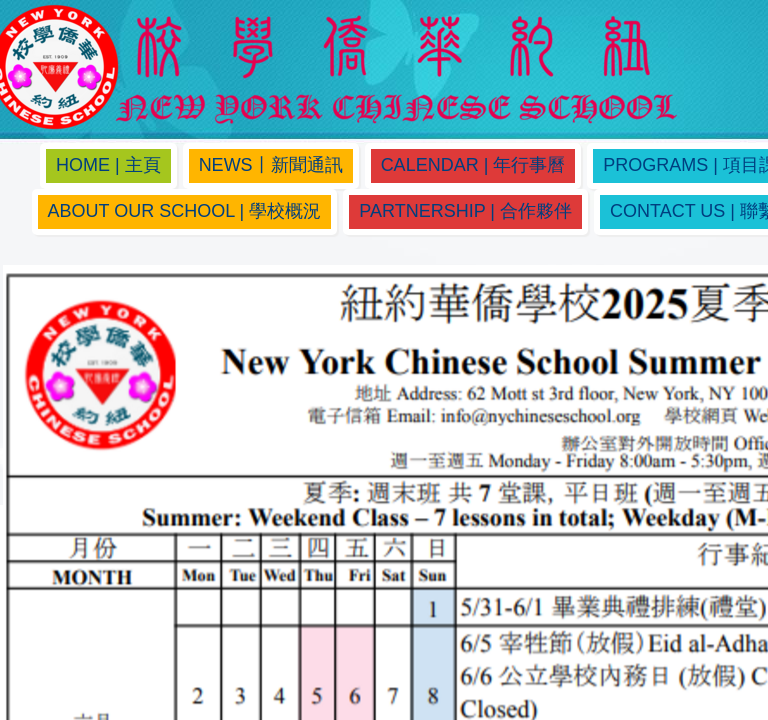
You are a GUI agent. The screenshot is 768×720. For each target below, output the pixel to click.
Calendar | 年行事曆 (473, 165)
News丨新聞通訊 (271, 165)
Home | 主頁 (108, 165)
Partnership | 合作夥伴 (465, 211)
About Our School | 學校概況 (185, 211)
